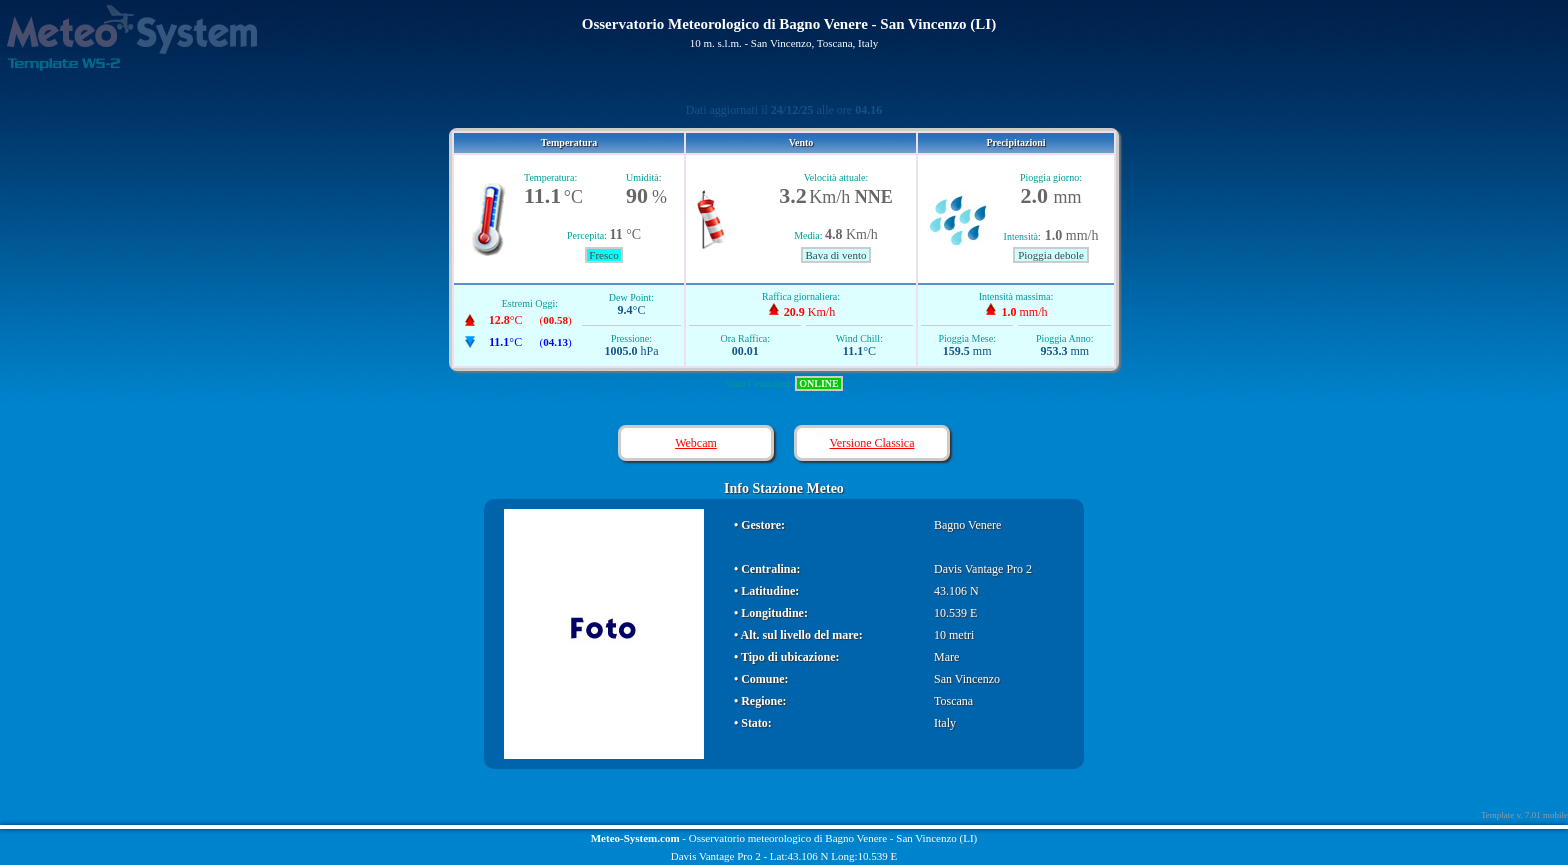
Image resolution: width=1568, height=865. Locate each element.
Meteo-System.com (635, 838)
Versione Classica (872, 443)
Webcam (696, 443)
